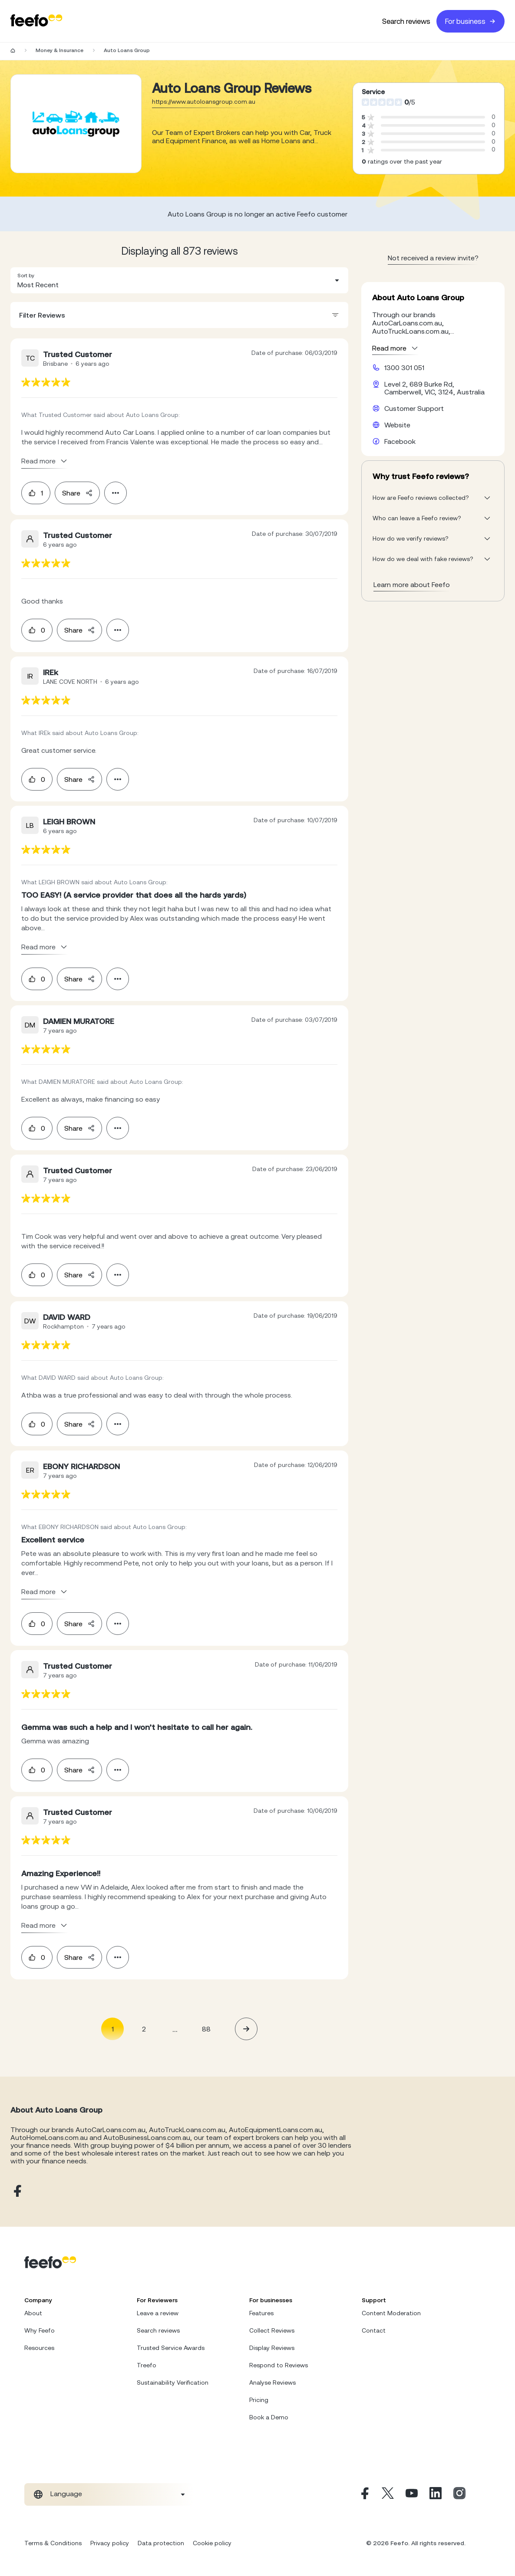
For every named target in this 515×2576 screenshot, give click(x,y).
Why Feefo (39, 2330)
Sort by (25, 275)
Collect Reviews (271, 2330)
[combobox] (179, 280)
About (33, 2313)
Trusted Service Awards (171, 2347)
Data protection (161, 2543)
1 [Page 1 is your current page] (113, 2029)
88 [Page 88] (206, 2029)
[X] (388, 2494)
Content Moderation (391, 2313)
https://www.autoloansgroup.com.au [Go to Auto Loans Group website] (203, 101)
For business (470, 21)
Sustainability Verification (172, 2382)
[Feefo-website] (36, 21)
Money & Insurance (59, 50)
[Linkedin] (435, 2494)
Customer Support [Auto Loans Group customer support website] (414, 408)
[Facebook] (364, 2494)
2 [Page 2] (144, 2029)
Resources (39, 2347)
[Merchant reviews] (76, 124)
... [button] (175, 2029)
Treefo (146, 2365)
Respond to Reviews (278, 2365)
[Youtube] (412, 2494)
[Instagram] (459, 2494)
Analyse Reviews (272, 2382)
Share (77, 493)
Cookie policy (212, 2543)
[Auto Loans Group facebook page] (16, 2191)
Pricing (258, 2399)
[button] (179, 280)
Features (261, 2313)
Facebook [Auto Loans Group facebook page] (400, 441)
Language (66, 2493)
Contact (374, 2330)
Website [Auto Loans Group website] (397, 425)
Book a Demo (268, 2417)
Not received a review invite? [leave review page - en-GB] (433, 258)
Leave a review (157, 2313)
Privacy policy (109, 2543)
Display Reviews (271, 2347)
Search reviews (406, 21)
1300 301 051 (404, 367)
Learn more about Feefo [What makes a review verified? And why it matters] (411, 584)
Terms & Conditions (53, 2543)
